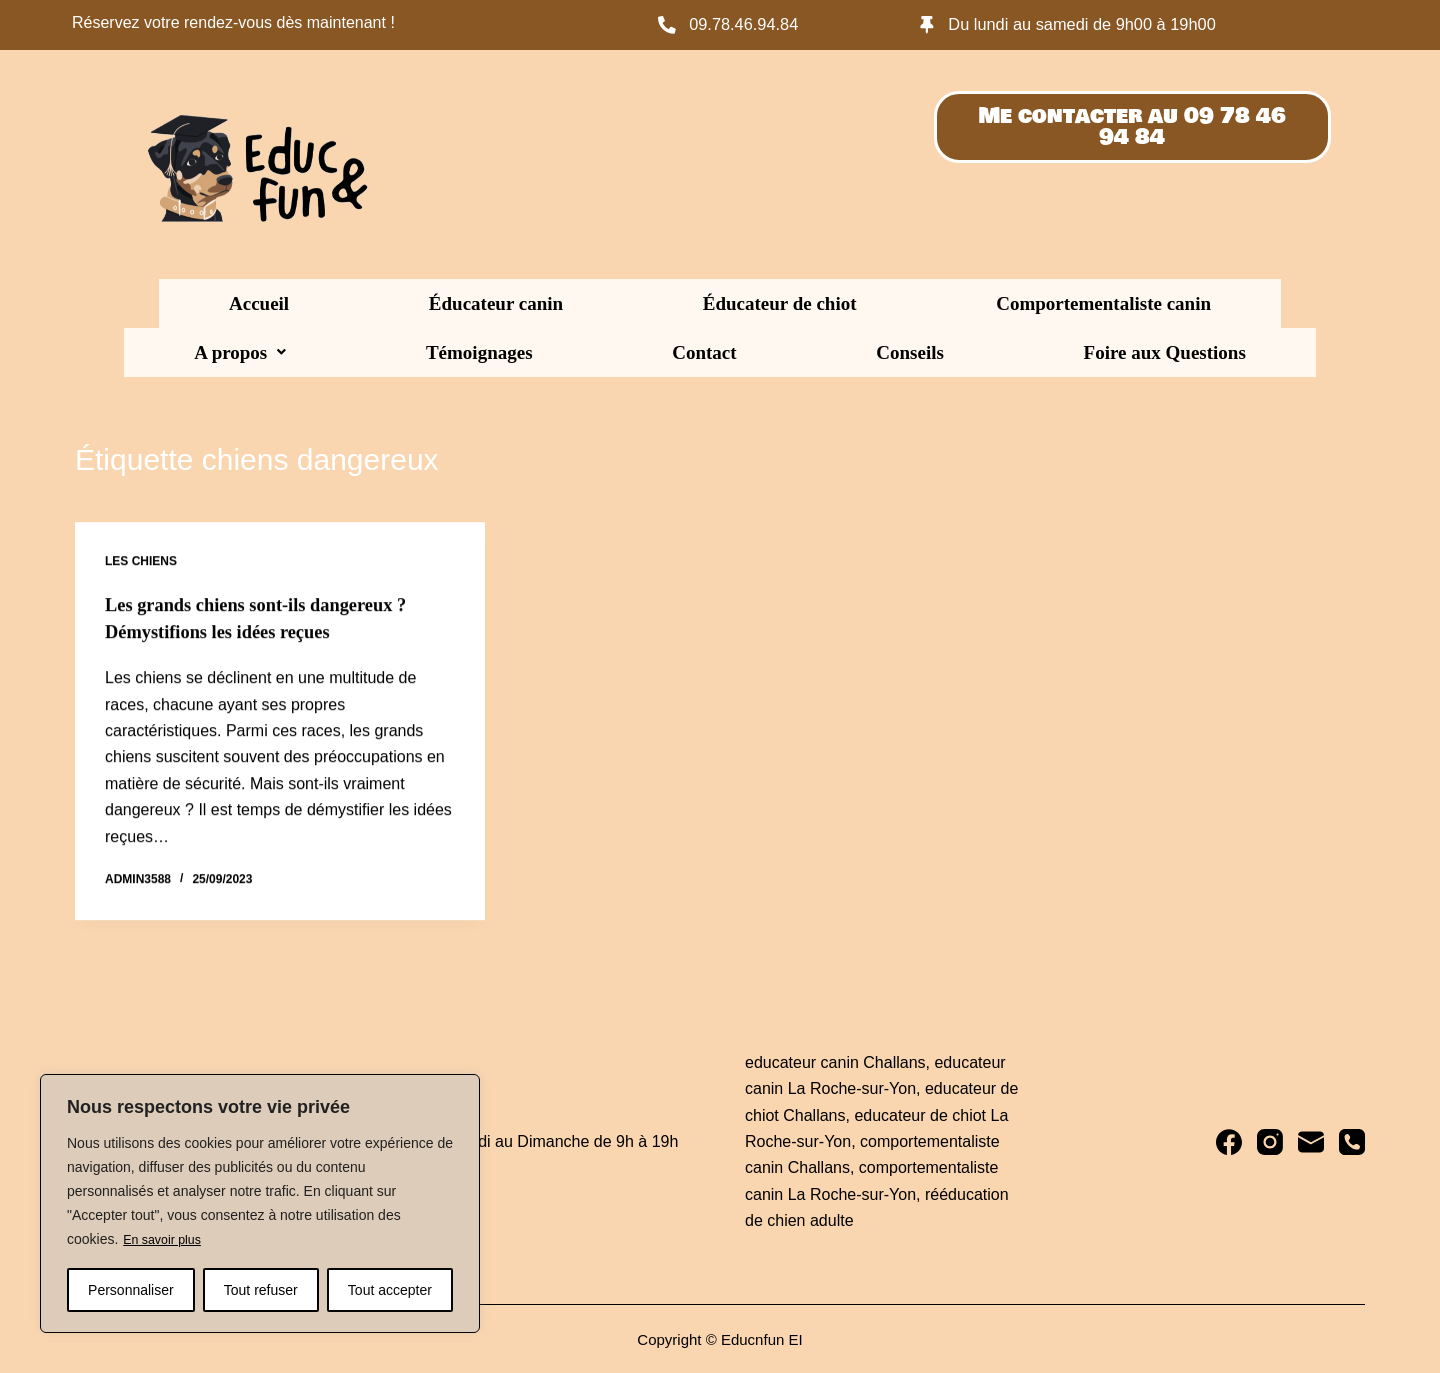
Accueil (198, 303)
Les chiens (141, 562)
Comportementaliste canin (713, 303)
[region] (260, 1204)
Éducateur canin (325, 303)
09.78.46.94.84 (752, 24)
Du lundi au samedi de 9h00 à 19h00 (1099, 24)
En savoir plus (167, 1240)
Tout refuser (261, 1290)
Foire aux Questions (720, 352)
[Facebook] (1229, 1140)
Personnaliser (131, 1290)
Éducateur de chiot (500, 303)
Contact (1142, 303)
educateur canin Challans (835, 1060)
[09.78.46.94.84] (668, 24)
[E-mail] (1311, 1140)
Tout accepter (390, 1290)
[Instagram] (1270, 1140)
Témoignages (1026, 303)
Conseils (1238, 303)
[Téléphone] (1352, 1140)
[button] (897, 303)
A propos (897, 303)
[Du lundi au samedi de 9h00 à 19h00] (928, 24)
